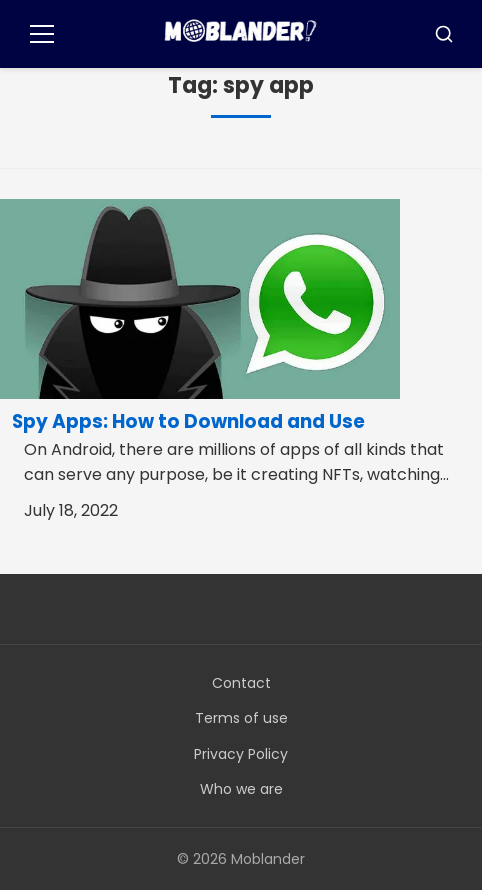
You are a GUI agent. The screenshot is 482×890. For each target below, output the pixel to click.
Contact (241, 683)
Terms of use (241, 718)
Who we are (241, 789)
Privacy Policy (241, 754)
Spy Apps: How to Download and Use (188, 421)
